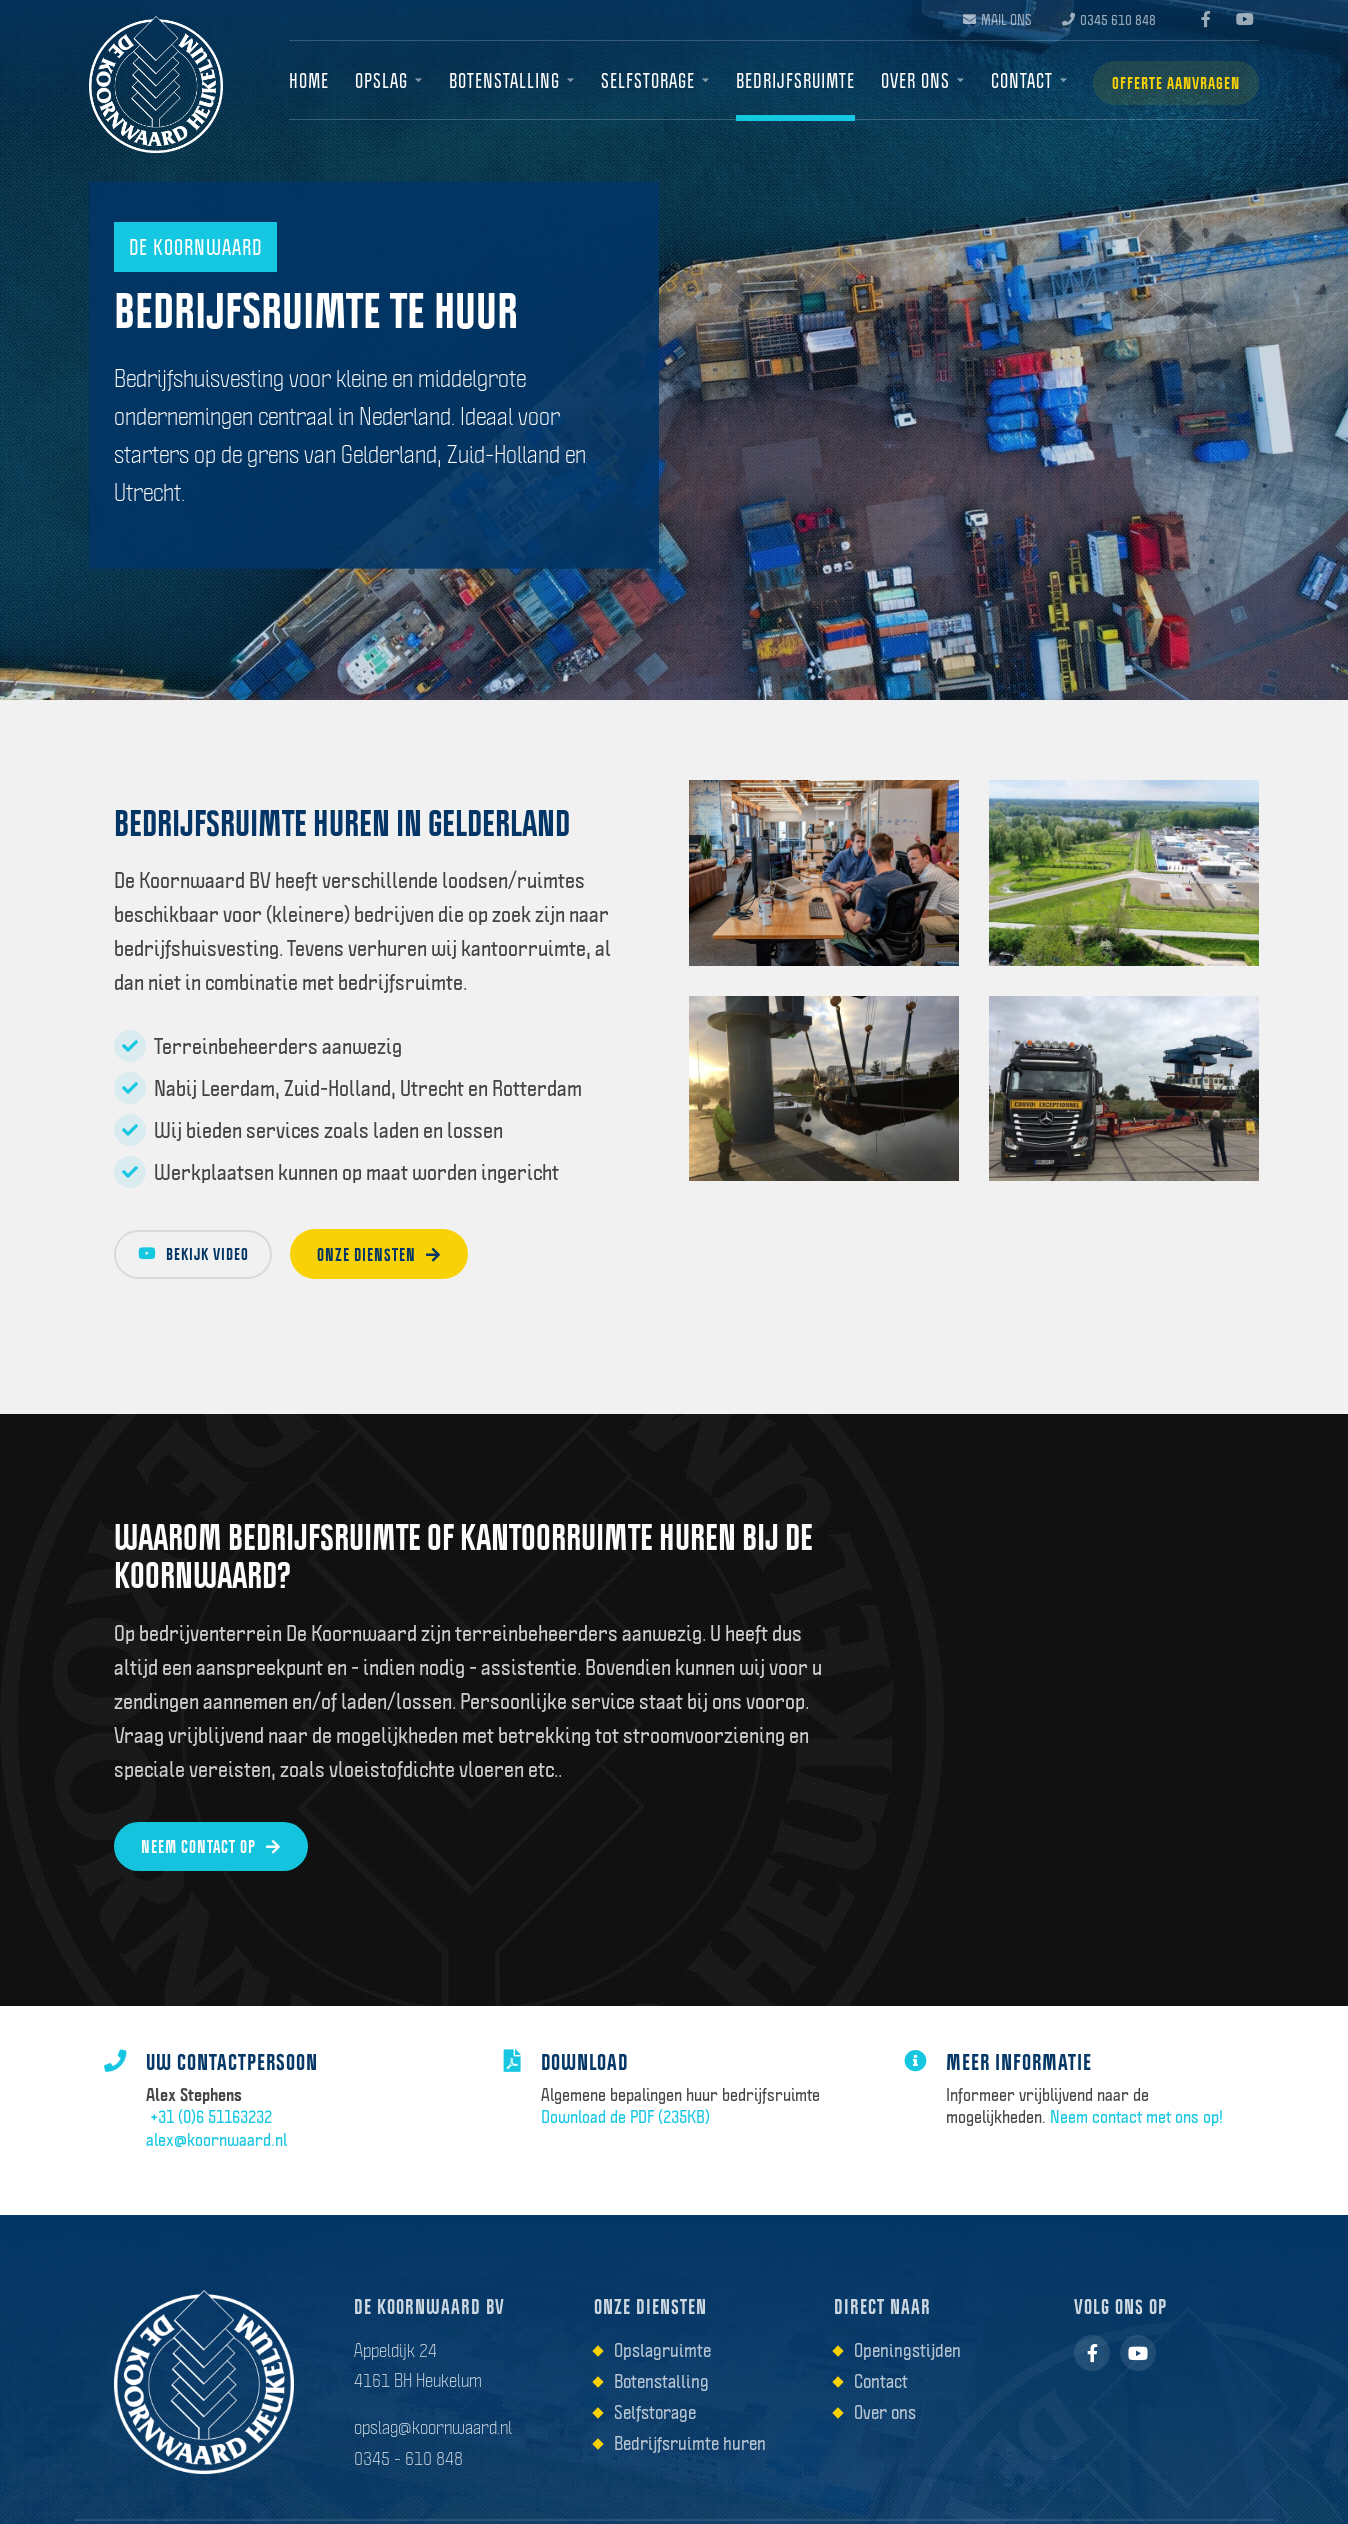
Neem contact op (216, 1851)
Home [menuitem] (309, 81)
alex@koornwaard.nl (226, 2157)
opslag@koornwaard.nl (433, 2454)
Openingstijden (907, 2377)
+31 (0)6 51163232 (219, 2135)
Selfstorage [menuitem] (642, 81)
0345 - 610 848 (408, 2484)
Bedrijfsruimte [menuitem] (788, 81)
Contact (881, 2408)
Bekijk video (205, 1256)
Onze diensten (407, 1256)
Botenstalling (661, 2408)
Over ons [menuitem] (906, 81)
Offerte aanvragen (1170, 82)
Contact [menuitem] (1011, 81)
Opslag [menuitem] (379, 81)
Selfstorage (655, 2439)
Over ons (885, 2439)
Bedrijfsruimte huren (690, 2470)
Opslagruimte (662, 2377)
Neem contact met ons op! (1146, 2135)
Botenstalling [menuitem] (500, 81)
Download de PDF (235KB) (635, 2135)
